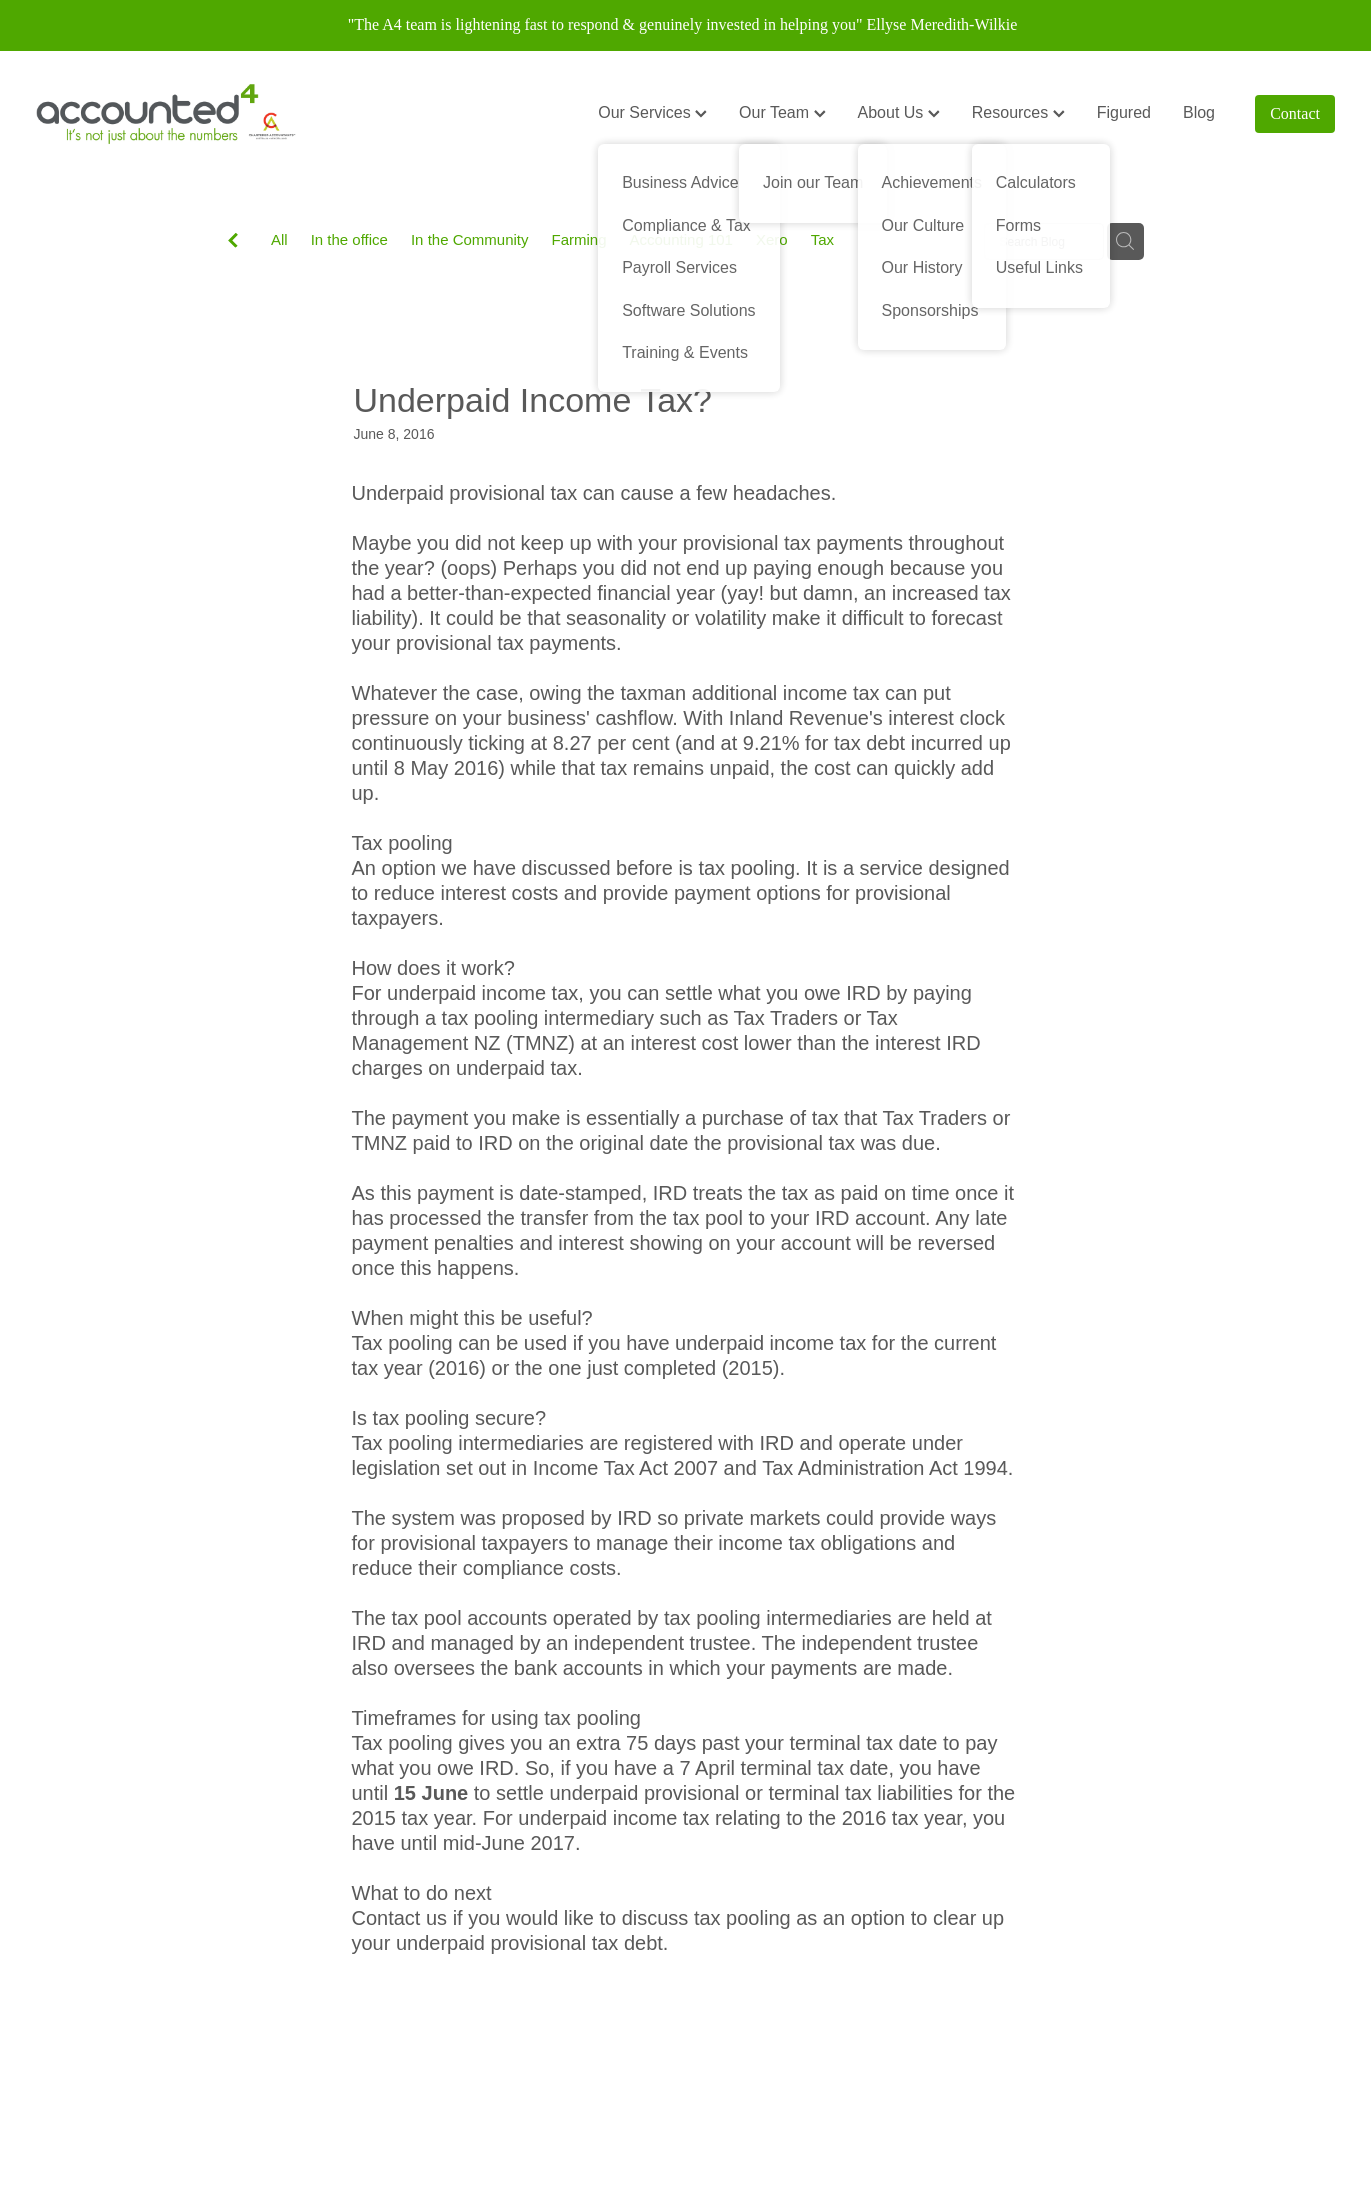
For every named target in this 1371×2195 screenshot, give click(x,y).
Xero (772, 239)
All (279, 239)
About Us (899, 112)
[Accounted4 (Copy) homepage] (166, 114)
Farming (579, 239)
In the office (349, 239)
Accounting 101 (681, 239)
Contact (1295, 113)
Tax (822, 239)
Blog (1199, 112)
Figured (1124, 112)
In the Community (470, 239)
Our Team (782, 112)
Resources (1018, 112)
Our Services (652, 112)
